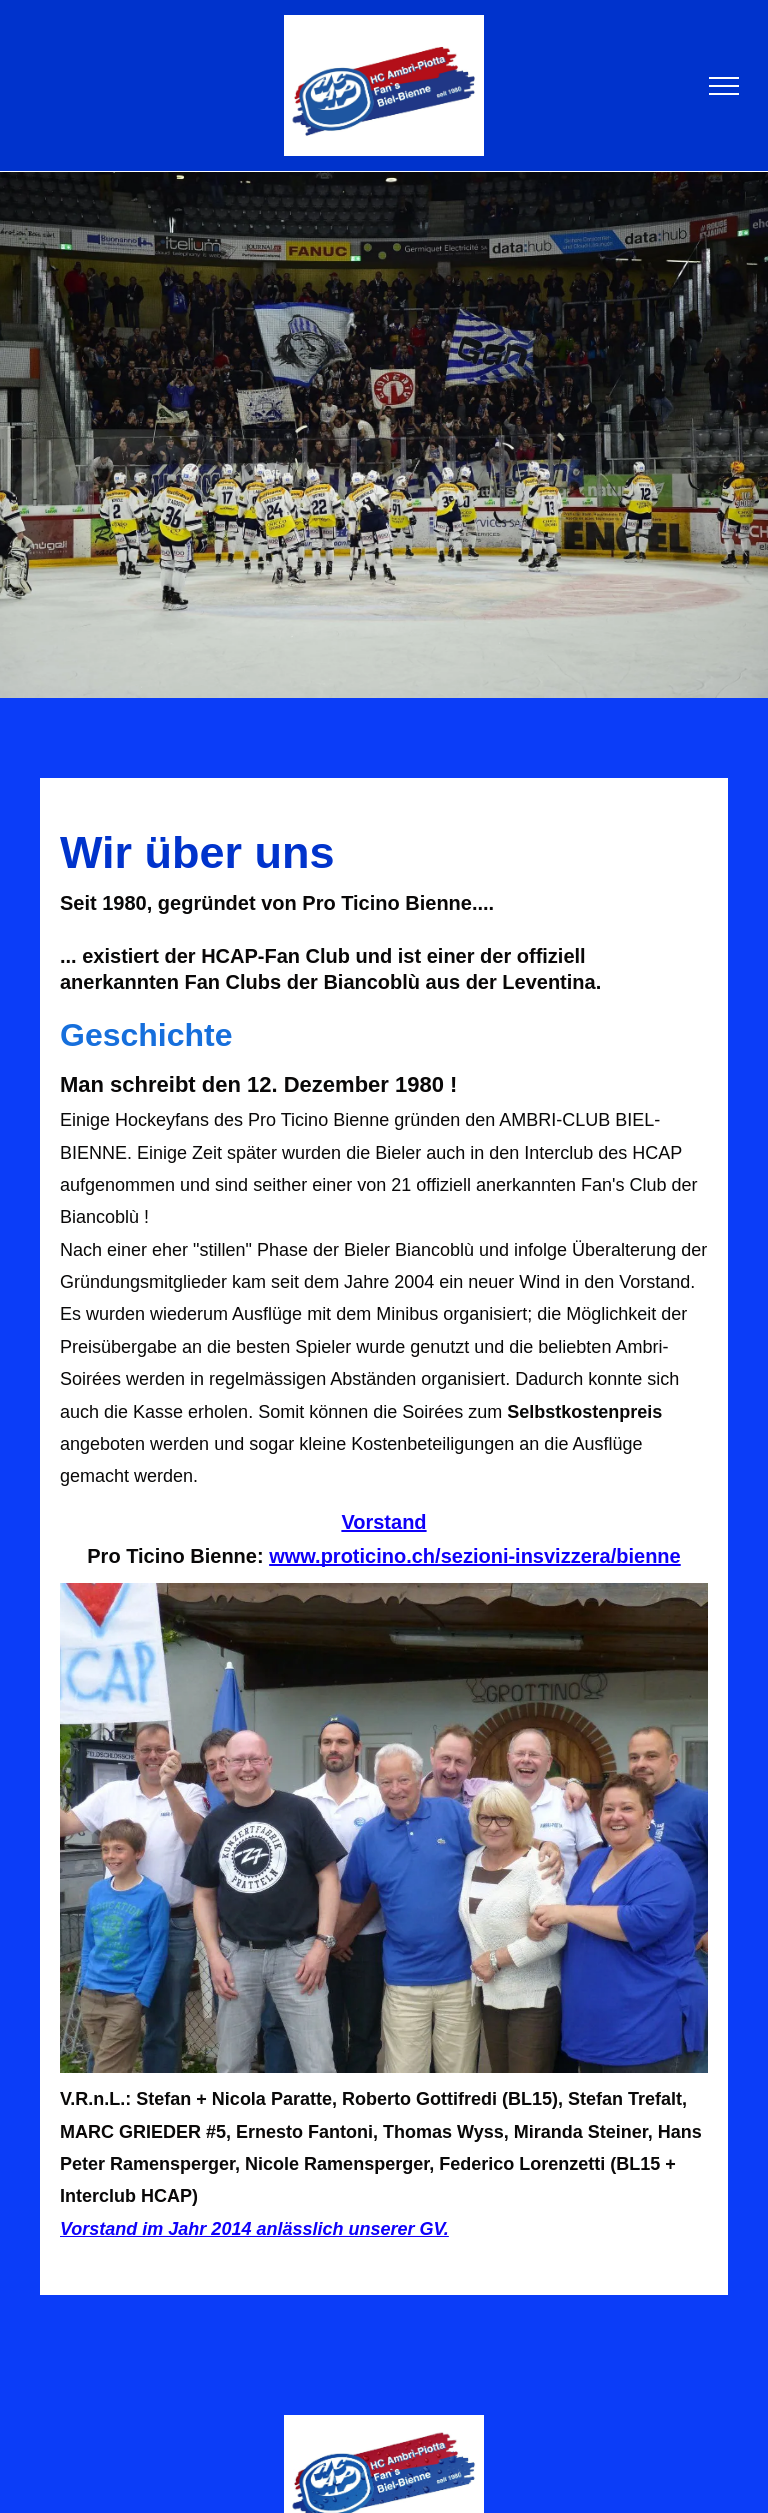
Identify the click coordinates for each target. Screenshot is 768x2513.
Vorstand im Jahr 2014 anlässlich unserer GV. (254, 2229)
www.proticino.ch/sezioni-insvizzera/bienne (475, 1556)
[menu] (724, 86)
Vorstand (383, 1522)
